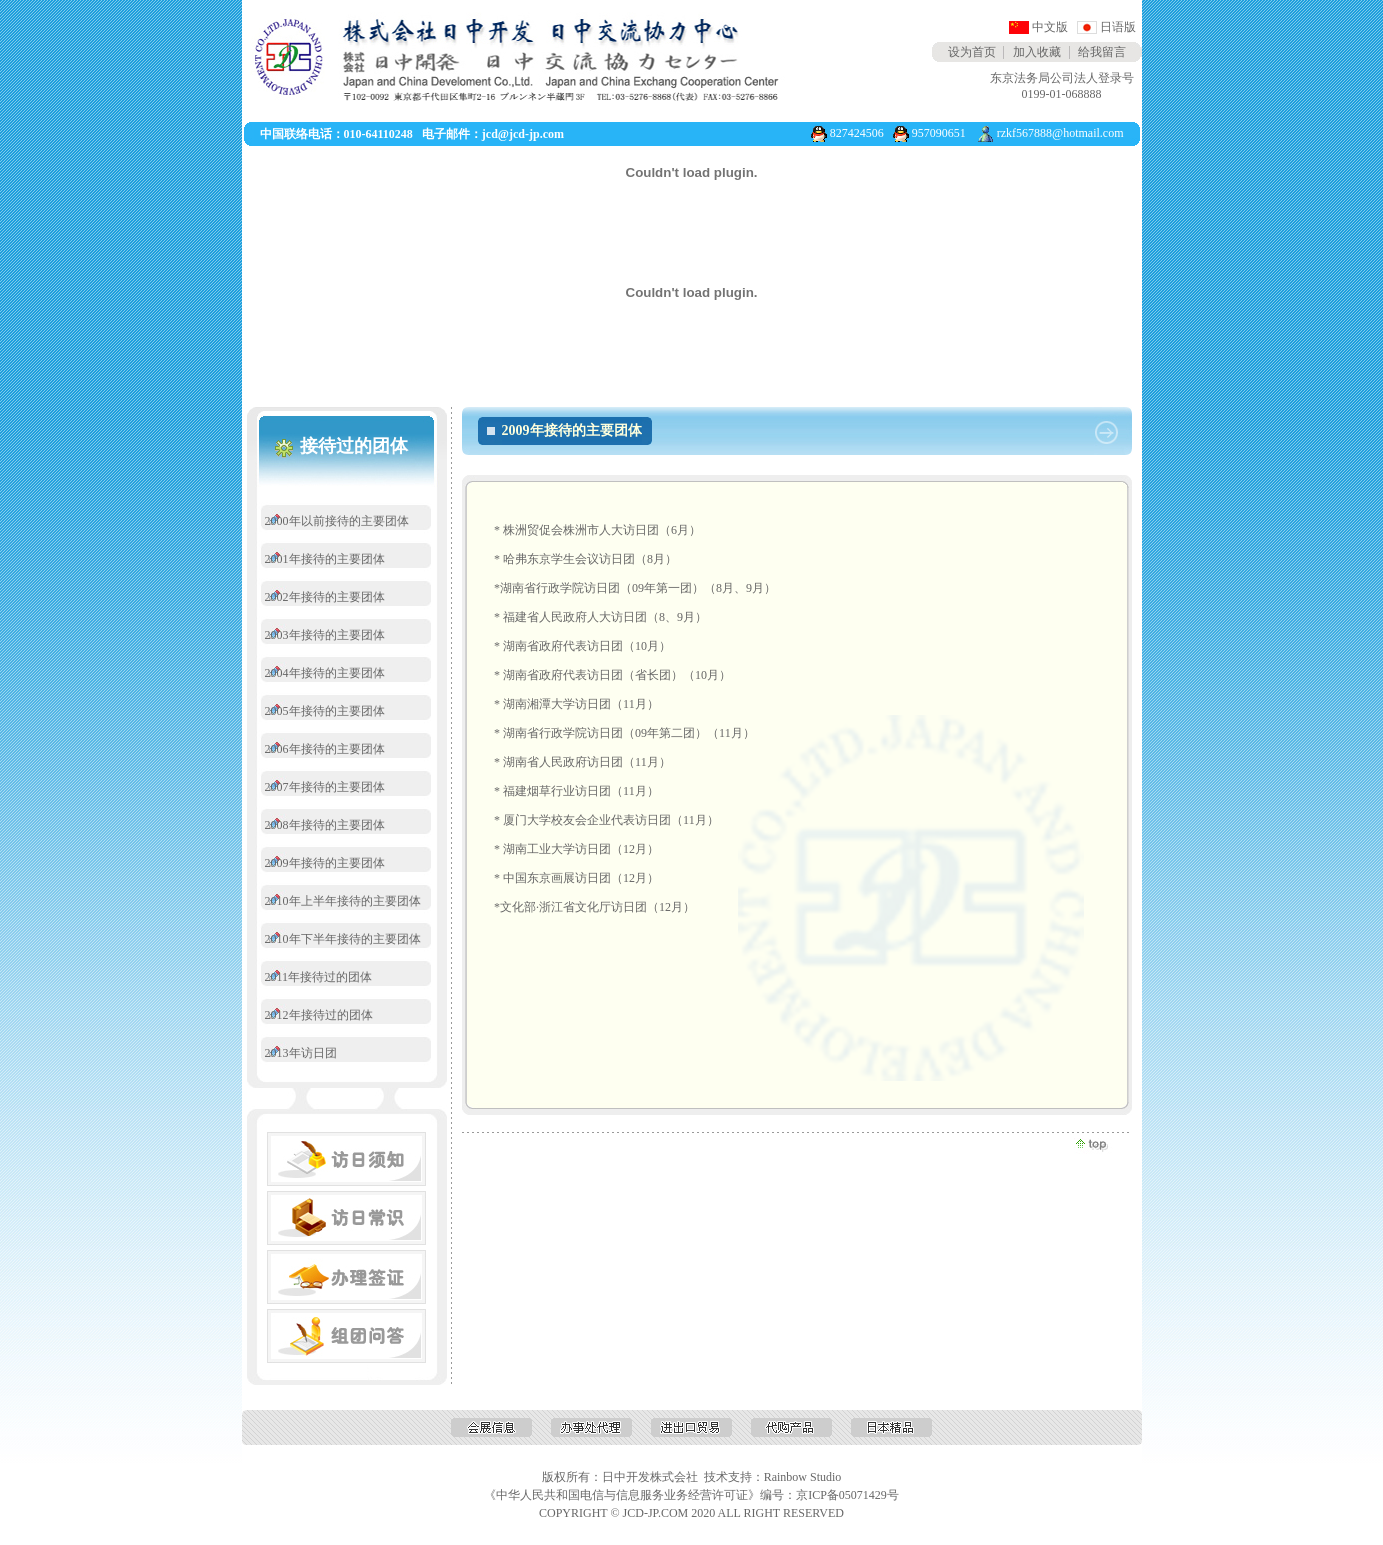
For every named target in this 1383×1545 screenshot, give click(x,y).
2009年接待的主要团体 (325, 863)
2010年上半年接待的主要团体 (343, 901)
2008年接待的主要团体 (325, 825)
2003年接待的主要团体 (325, 635)
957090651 (939, 133)
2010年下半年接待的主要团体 (343, 939)
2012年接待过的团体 (319, 1015)
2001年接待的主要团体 (325, 559)
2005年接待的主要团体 (325, 711)
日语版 (1118, 27)
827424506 (857, 133)
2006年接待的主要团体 (325, 749)
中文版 (1050, 27)
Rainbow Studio (803, 1477)
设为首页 (972, 52)
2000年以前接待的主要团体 (337, 521)
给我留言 (1102, 52)
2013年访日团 (301, 1053)
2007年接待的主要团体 (325, 787)
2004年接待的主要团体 (325, 673)
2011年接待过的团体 (319, 977)
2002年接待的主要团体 (325, 597)
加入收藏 (1037, 52)
